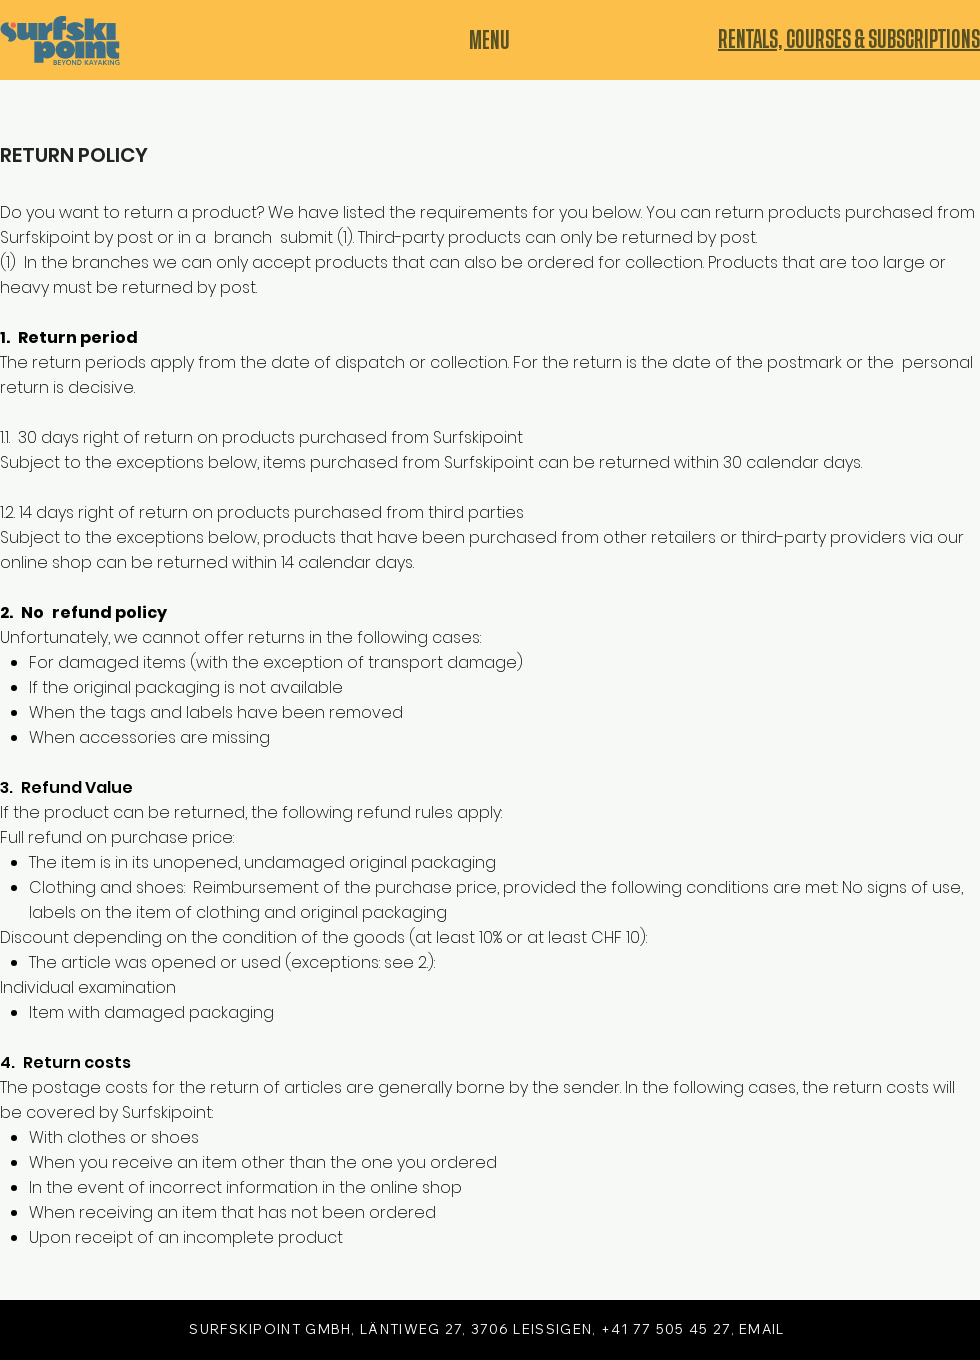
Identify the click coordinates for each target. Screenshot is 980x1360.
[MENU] (489, 40)
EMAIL (762, 1329)
